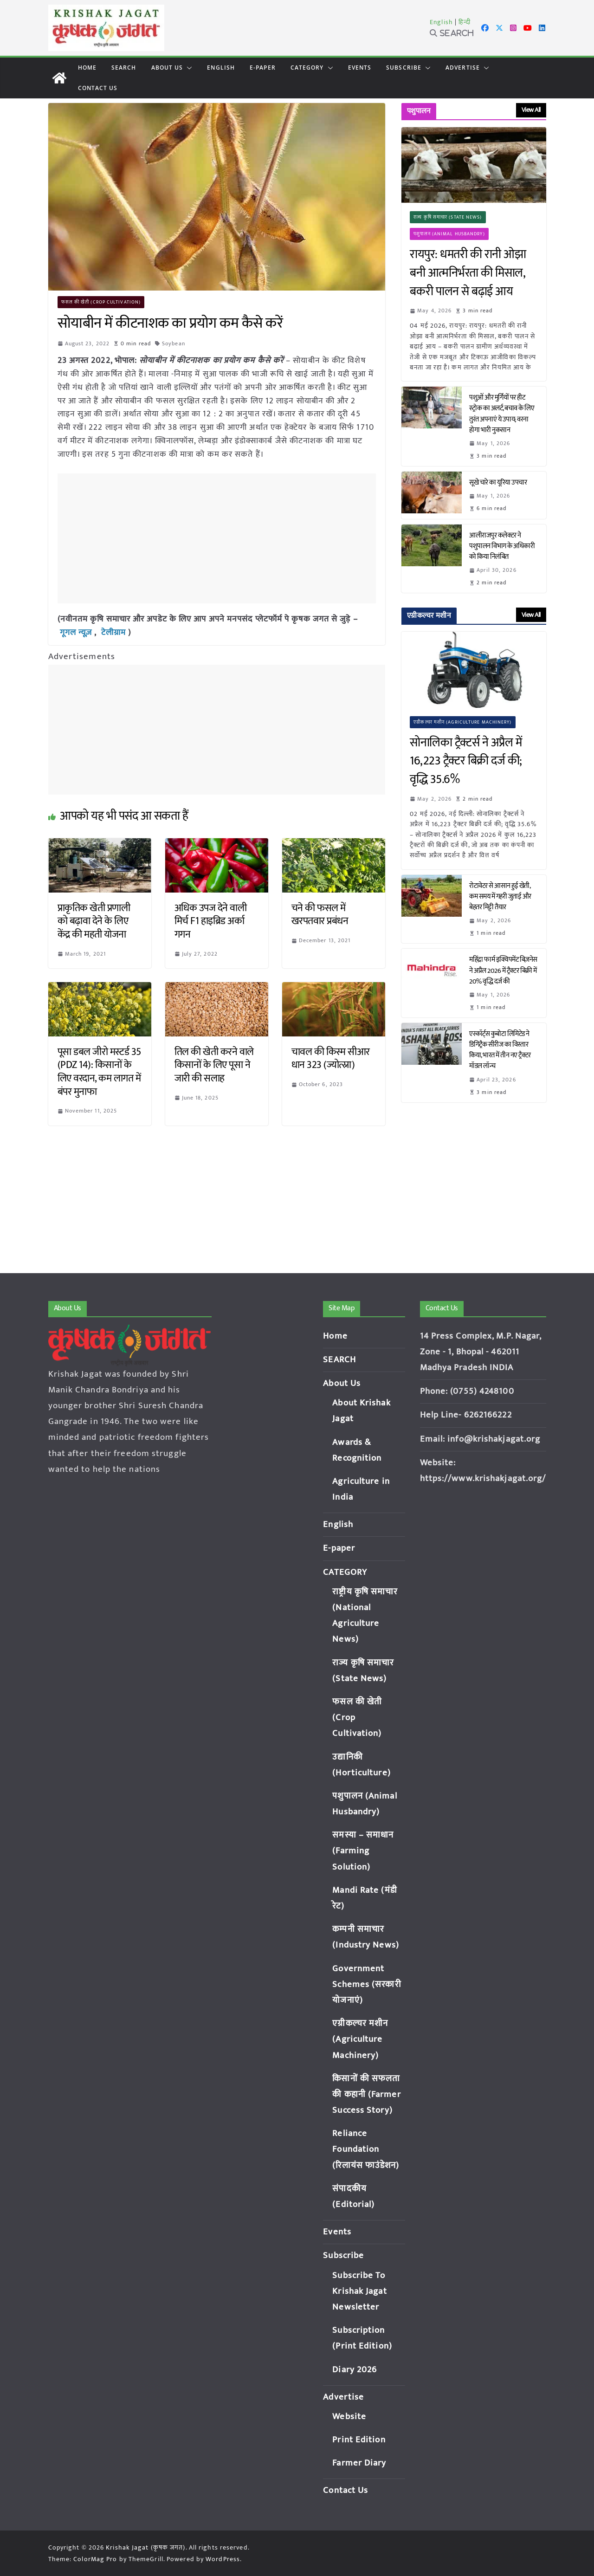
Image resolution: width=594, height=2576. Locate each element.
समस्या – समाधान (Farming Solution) (363, 1851)
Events (360, 67)
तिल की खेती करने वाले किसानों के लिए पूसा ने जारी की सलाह (214, 1065)
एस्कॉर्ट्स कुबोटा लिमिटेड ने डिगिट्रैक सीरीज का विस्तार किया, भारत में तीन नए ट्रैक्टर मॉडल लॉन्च (500, 1050)
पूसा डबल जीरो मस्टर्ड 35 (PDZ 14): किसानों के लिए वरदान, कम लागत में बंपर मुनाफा (99, 1071)
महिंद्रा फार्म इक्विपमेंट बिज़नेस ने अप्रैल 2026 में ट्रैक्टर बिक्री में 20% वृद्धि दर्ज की (503, 970)
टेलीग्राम (115, 633)
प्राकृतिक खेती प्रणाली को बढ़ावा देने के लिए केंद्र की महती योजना (94, 921)
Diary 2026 (354, 2369)
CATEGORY (307, 67)
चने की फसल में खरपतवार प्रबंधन (320, 915)
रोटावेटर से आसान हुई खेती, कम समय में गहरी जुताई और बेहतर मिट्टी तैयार (500, 896)
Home (87, 67)
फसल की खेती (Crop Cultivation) (101, 302)
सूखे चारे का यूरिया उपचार (498, 482)
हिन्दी (464, 22)
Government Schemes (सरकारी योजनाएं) (366, 1984)
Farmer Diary (359, 2463)
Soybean (173, 343)
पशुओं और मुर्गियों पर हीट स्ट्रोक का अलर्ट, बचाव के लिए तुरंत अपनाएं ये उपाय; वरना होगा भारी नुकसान (501, 413)
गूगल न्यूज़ (76, 633)
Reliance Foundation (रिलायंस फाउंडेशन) (365, 2149)
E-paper (263, 67)
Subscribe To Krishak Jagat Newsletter (359, 2291)
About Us (167, 67)
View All (531, 109)
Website (349, 2416)
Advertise (463, 67)
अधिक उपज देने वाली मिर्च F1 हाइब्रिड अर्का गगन (210, 921)
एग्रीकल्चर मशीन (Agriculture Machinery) (462, 722)
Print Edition (358, 2440)
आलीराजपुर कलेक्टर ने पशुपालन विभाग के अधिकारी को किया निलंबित (502, 546)
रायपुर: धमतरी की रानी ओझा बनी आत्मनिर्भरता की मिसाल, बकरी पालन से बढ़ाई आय (468, 273)
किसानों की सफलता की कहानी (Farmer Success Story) (366, 2094)
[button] (187, 67)
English (441, 22)
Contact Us (98, 88)
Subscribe (403, 67)
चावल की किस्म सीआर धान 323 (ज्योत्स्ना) (330, 1058)
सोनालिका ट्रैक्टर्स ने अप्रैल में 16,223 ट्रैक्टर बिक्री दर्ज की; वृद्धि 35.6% (466, 761)
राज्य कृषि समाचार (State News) (447, 217)
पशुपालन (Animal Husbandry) (448, 234)
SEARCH (123, 67)
